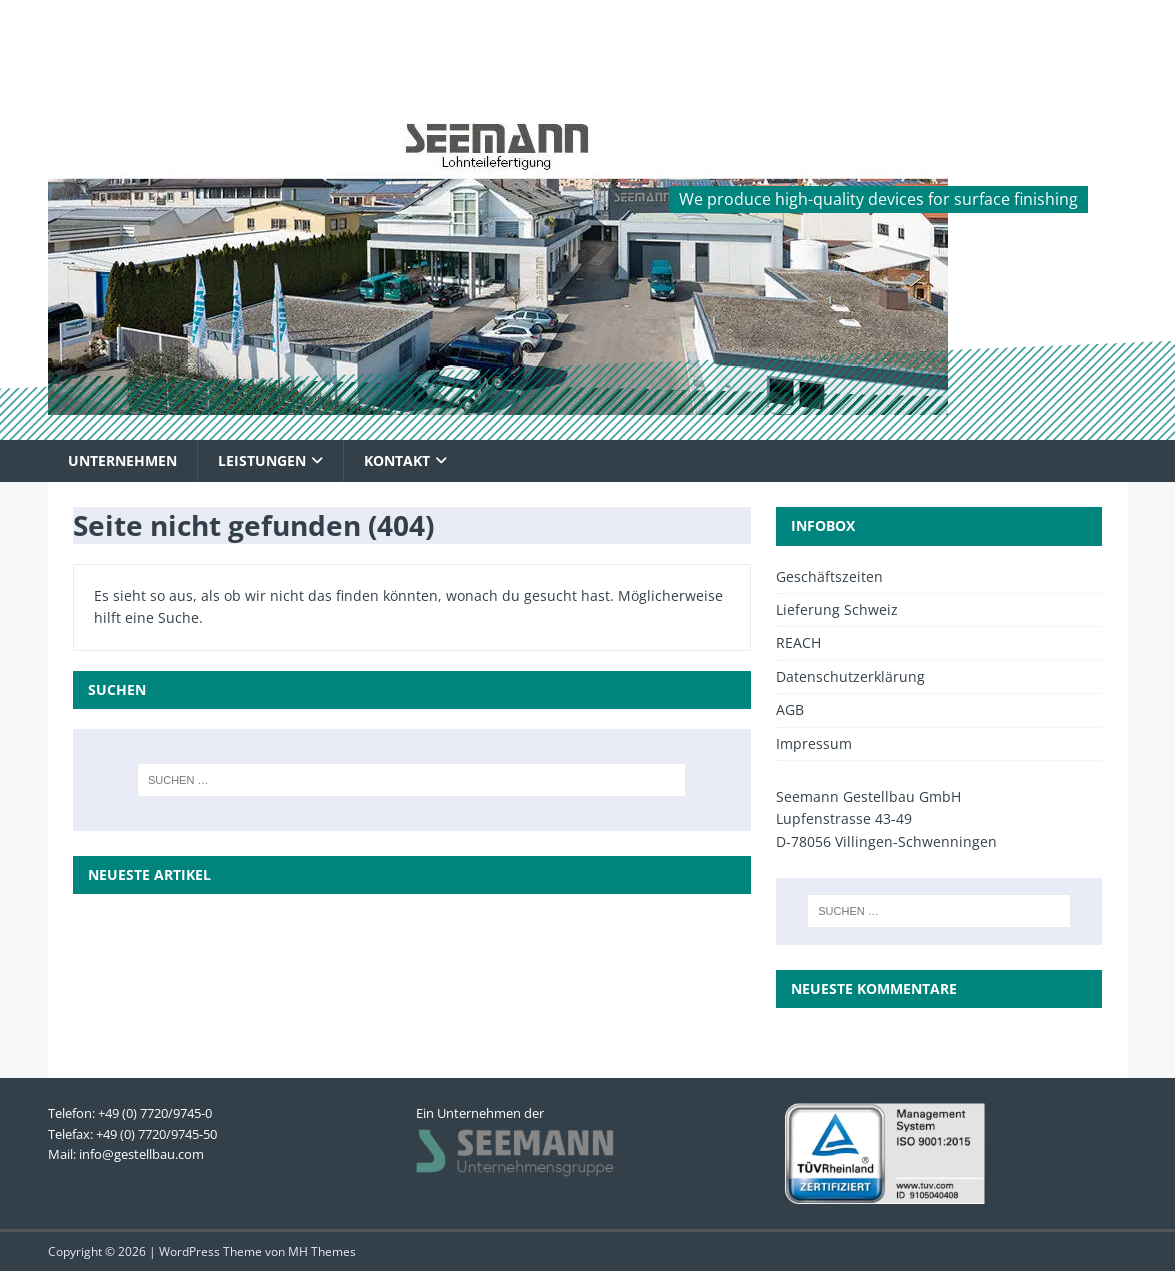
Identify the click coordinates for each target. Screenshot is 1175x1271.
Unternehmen (122, 460)
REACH (798, 642)
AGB (790, 709)
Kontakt (397, 460)
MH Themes (322, 1251)
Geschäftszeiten (829, 576)
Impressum (814, 743)
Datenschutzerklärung (850, 676)
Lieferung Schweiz (837, 609)
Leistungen (262, 460)
